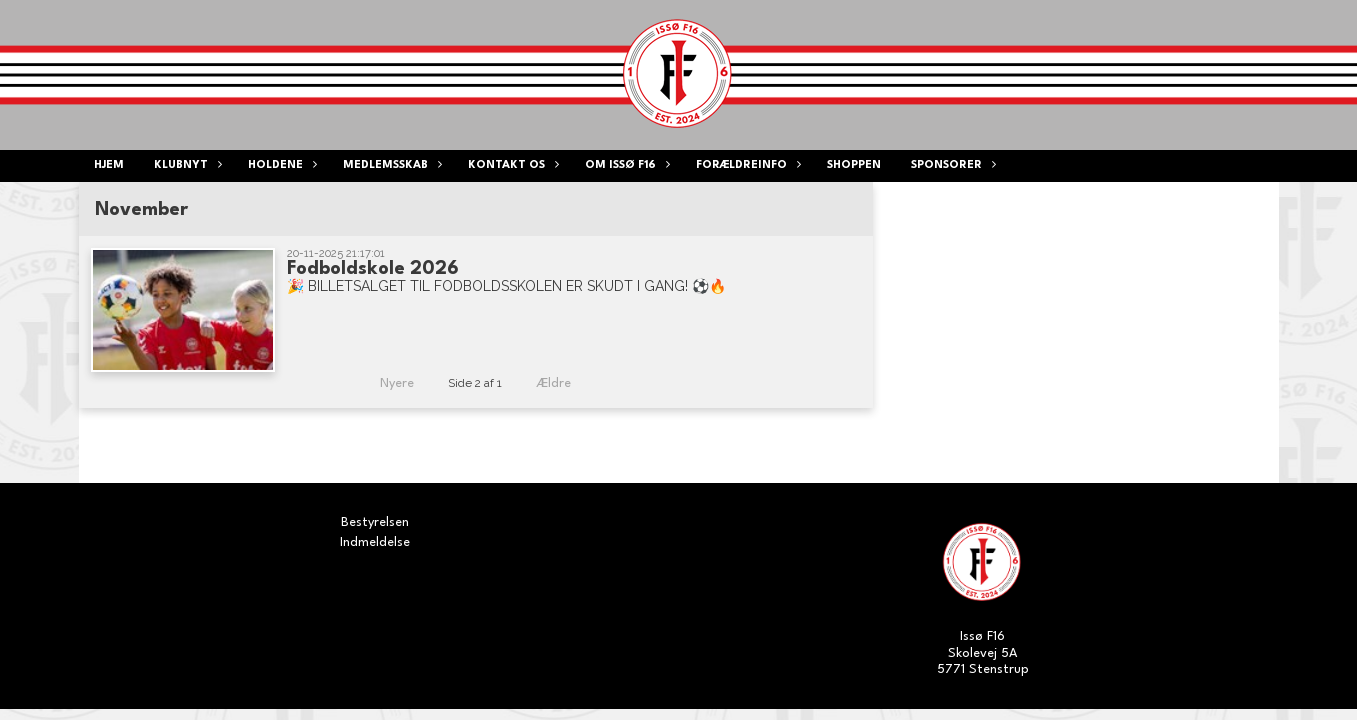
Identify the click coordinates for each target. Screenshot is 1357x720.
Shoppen (854, 165)
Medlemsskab (390, 165)
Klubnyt (186, 165)
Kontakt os (511, 165)
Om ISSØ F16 (625, 165)
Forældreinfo (746, 165)
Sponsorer (951, 165)
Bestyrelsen (375, 522)
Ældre (567, 383)
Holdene (280, 165)
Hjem (109, 165)
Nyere (385, 383)
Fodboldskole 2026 (373, 269)
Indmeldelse (375, 542)
